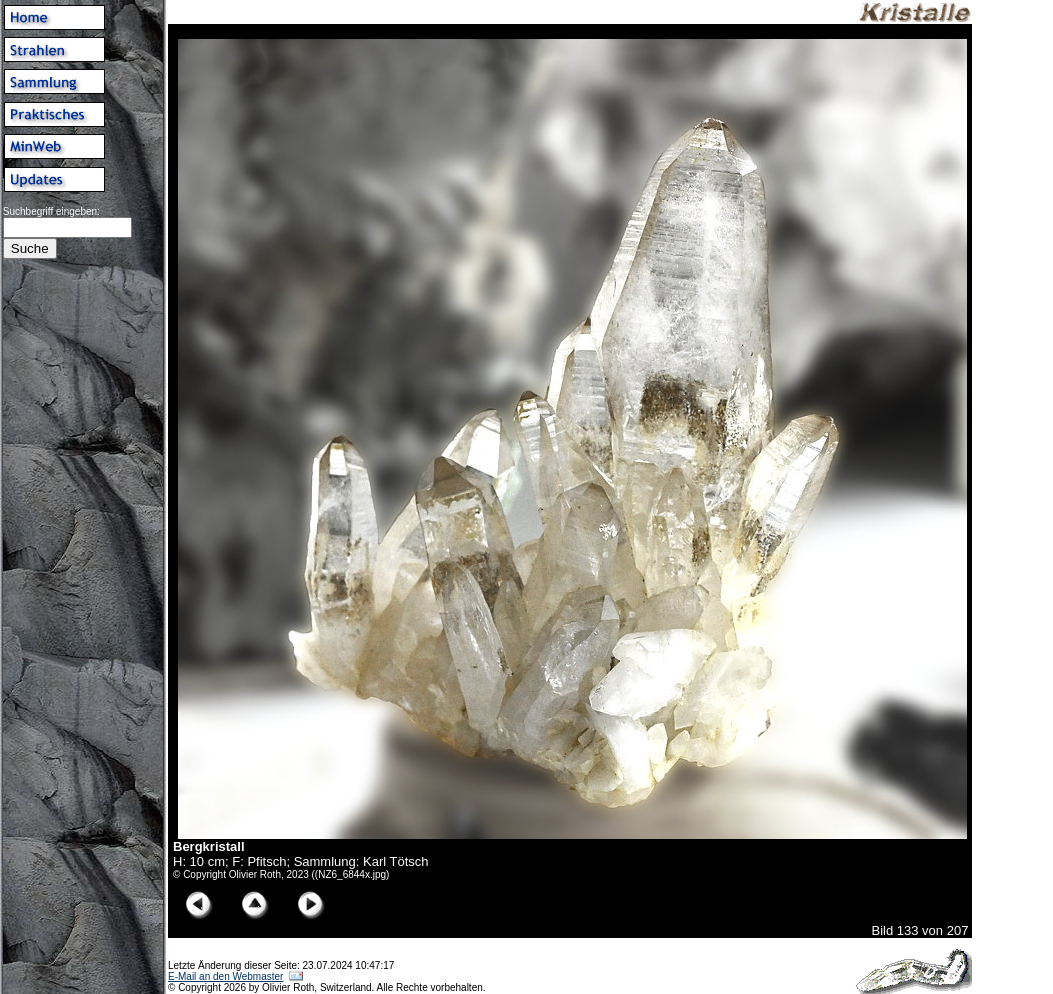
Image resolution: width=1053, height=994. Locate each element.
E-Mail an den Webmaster (225, 976)
